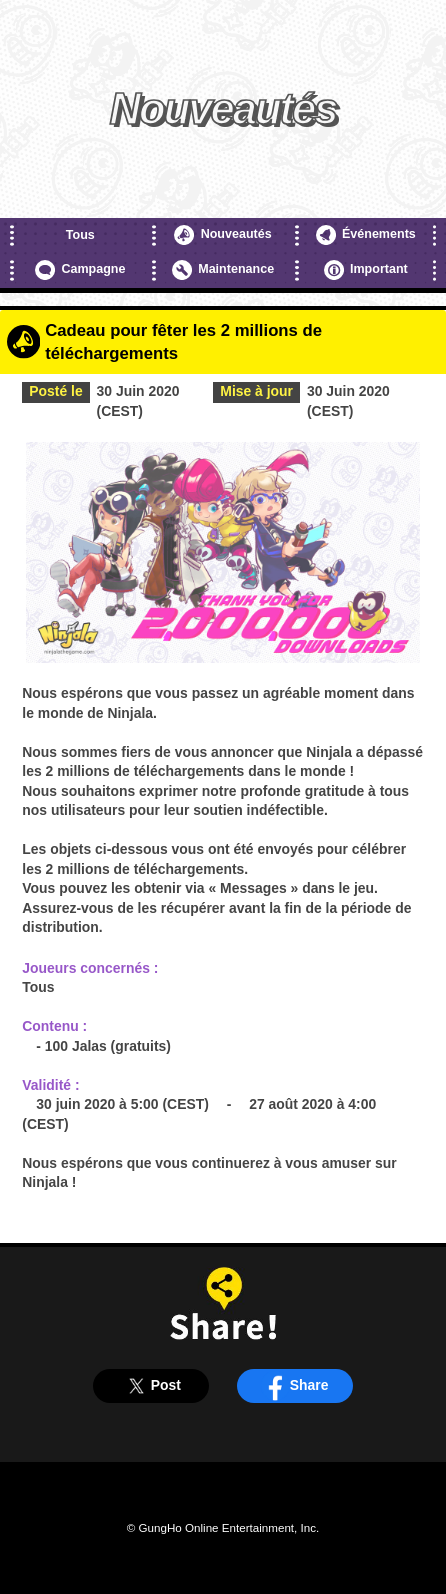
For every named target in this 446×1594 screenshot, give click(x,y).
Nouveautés (222, 235)
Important (366, 270)
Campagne (80, 270)
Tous (80, 235)
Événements (366, 235)
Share (295, 1385)
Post (151, 1385)
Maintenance (223, 270)
